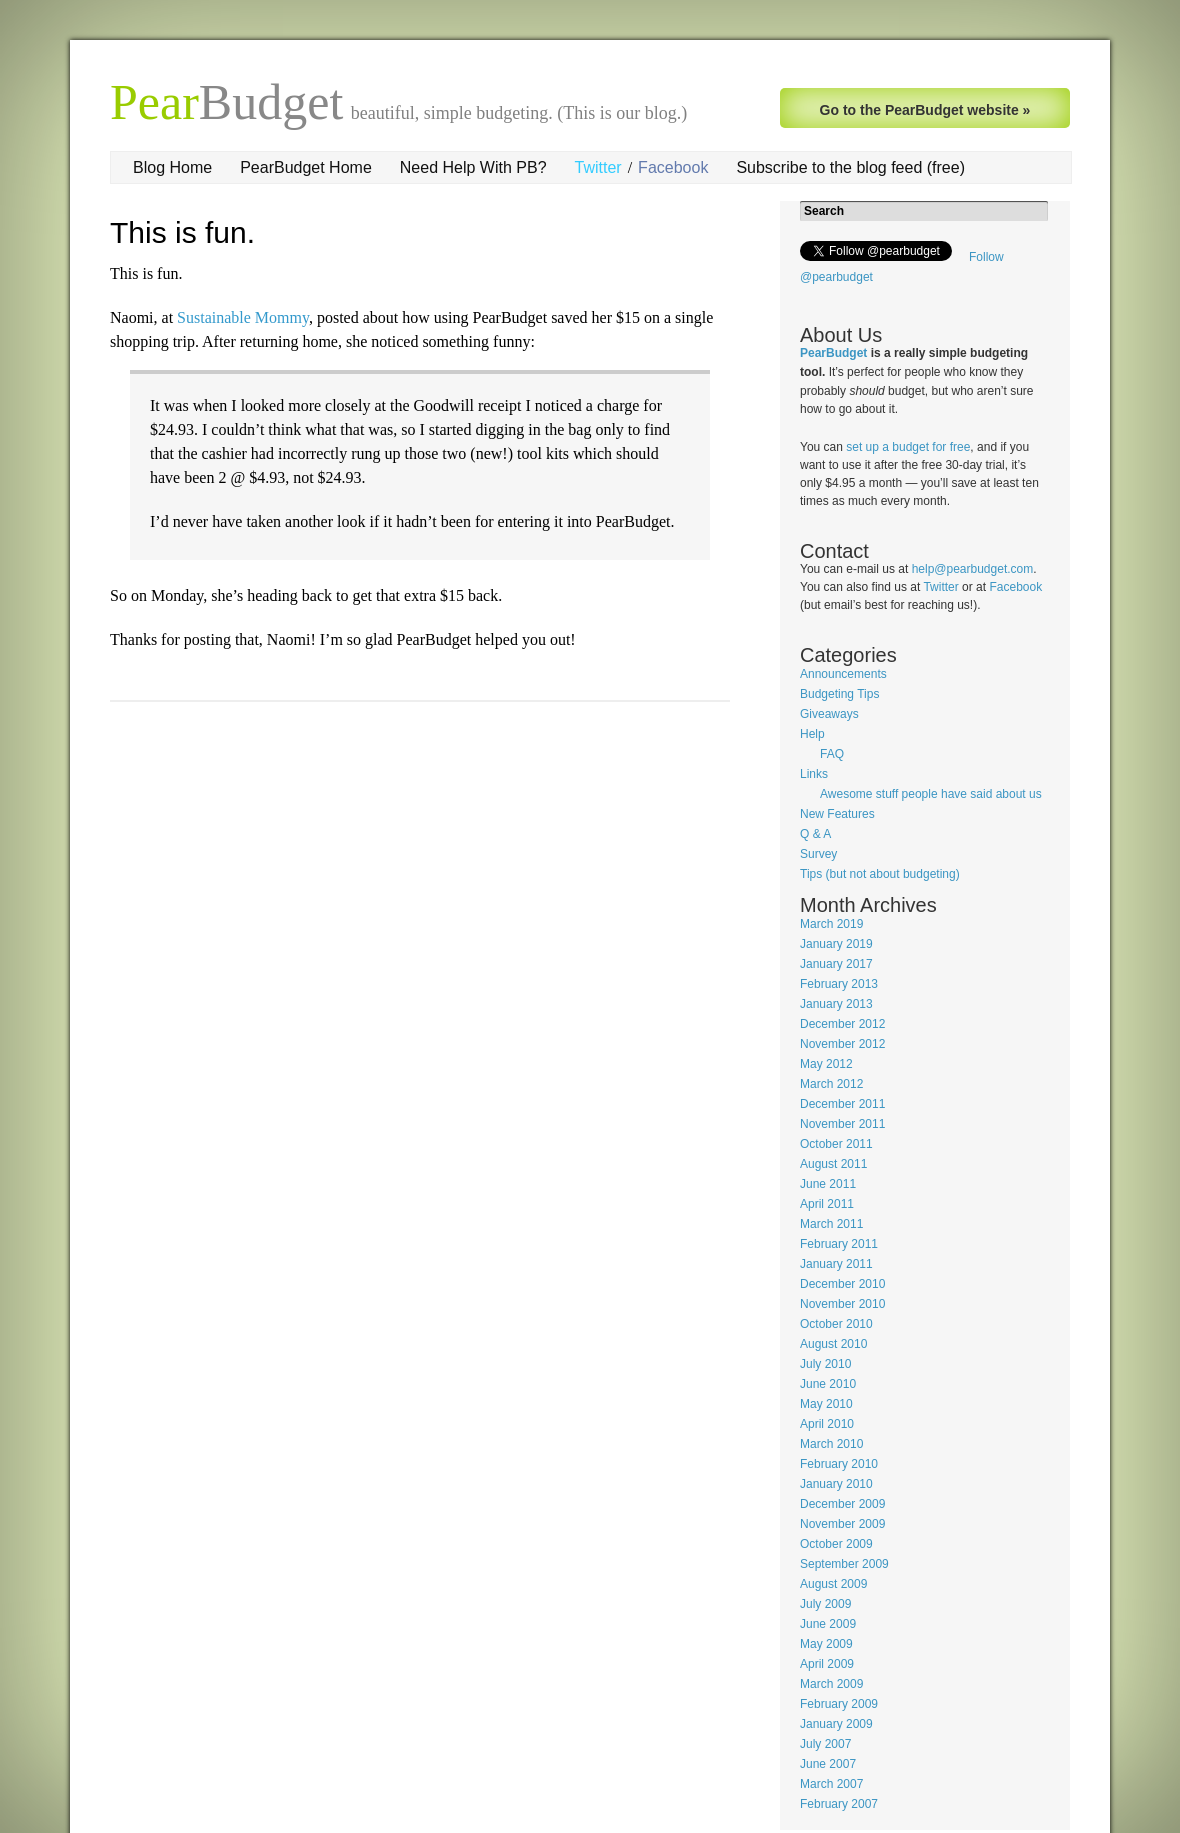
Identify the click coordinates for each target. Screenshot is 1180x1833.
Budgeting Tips (839, 694)
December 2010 (842, 1284)
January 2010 (836, 1484)
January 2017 (836, 964)
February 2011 (839, 1244)
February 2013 (839, 984)
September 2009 (844, 1564)
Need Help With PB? (473, 167)
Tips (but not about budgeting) (880, 874)
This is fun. (182, 232)
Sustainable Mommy (243, 317)
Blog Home (172, 167)
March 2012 (831, 1084)
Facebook (673, 167)
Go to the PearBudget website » (925, 110)
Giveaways (829, 714)
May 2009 (826, 1644)
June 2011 (828, 1184)
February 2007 (839, 1804)
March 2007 (831, 1784)
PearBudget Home (306, 167)
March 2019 (831, 924)
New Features (837, 814)
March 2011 (831, 1224)
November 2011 (842, 1124)
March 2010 (831, 1444)
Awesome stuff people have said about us (931, 794)
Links (814, 774)
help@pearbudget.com (973, 569)
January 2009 (836, 1724)
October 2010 (836, 1324)
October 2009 (836, 1544)
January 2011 (836, 1264)
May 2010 (826, 1404)
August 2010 (833, 1344)
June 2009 (828, 1624)
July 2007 (825, 1744)
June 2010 (828, 1384)
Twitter (598, 167)
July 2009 (825, 1604)
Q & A (815, 834)
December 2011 (842, 1104)
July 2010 (825, 1364)
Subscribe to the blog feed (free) (850, 167)
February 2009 (839, 1704)
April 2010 (827, 1424)
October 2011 (836, 1144)
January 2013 (836, 1004)
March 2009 (831, 1684)
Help (812, 734)
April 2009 (827, 1664)
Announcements (843, 674)
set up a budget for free (908, 447)
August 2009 (833, 1584)
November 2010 (842, 1304)
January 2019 (836, 944)
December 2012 (842, 1024)
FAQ (832, 754)
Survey (818, 854)
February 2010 (839, 1464)
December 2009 (842, 1504)
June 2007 (828, 1764)
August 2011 (833, 1164)
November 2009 (842, 1524)
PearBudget (833, 353)
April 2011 (827, 1204)
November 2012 (842, 1044)
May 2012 (826, 1064)
